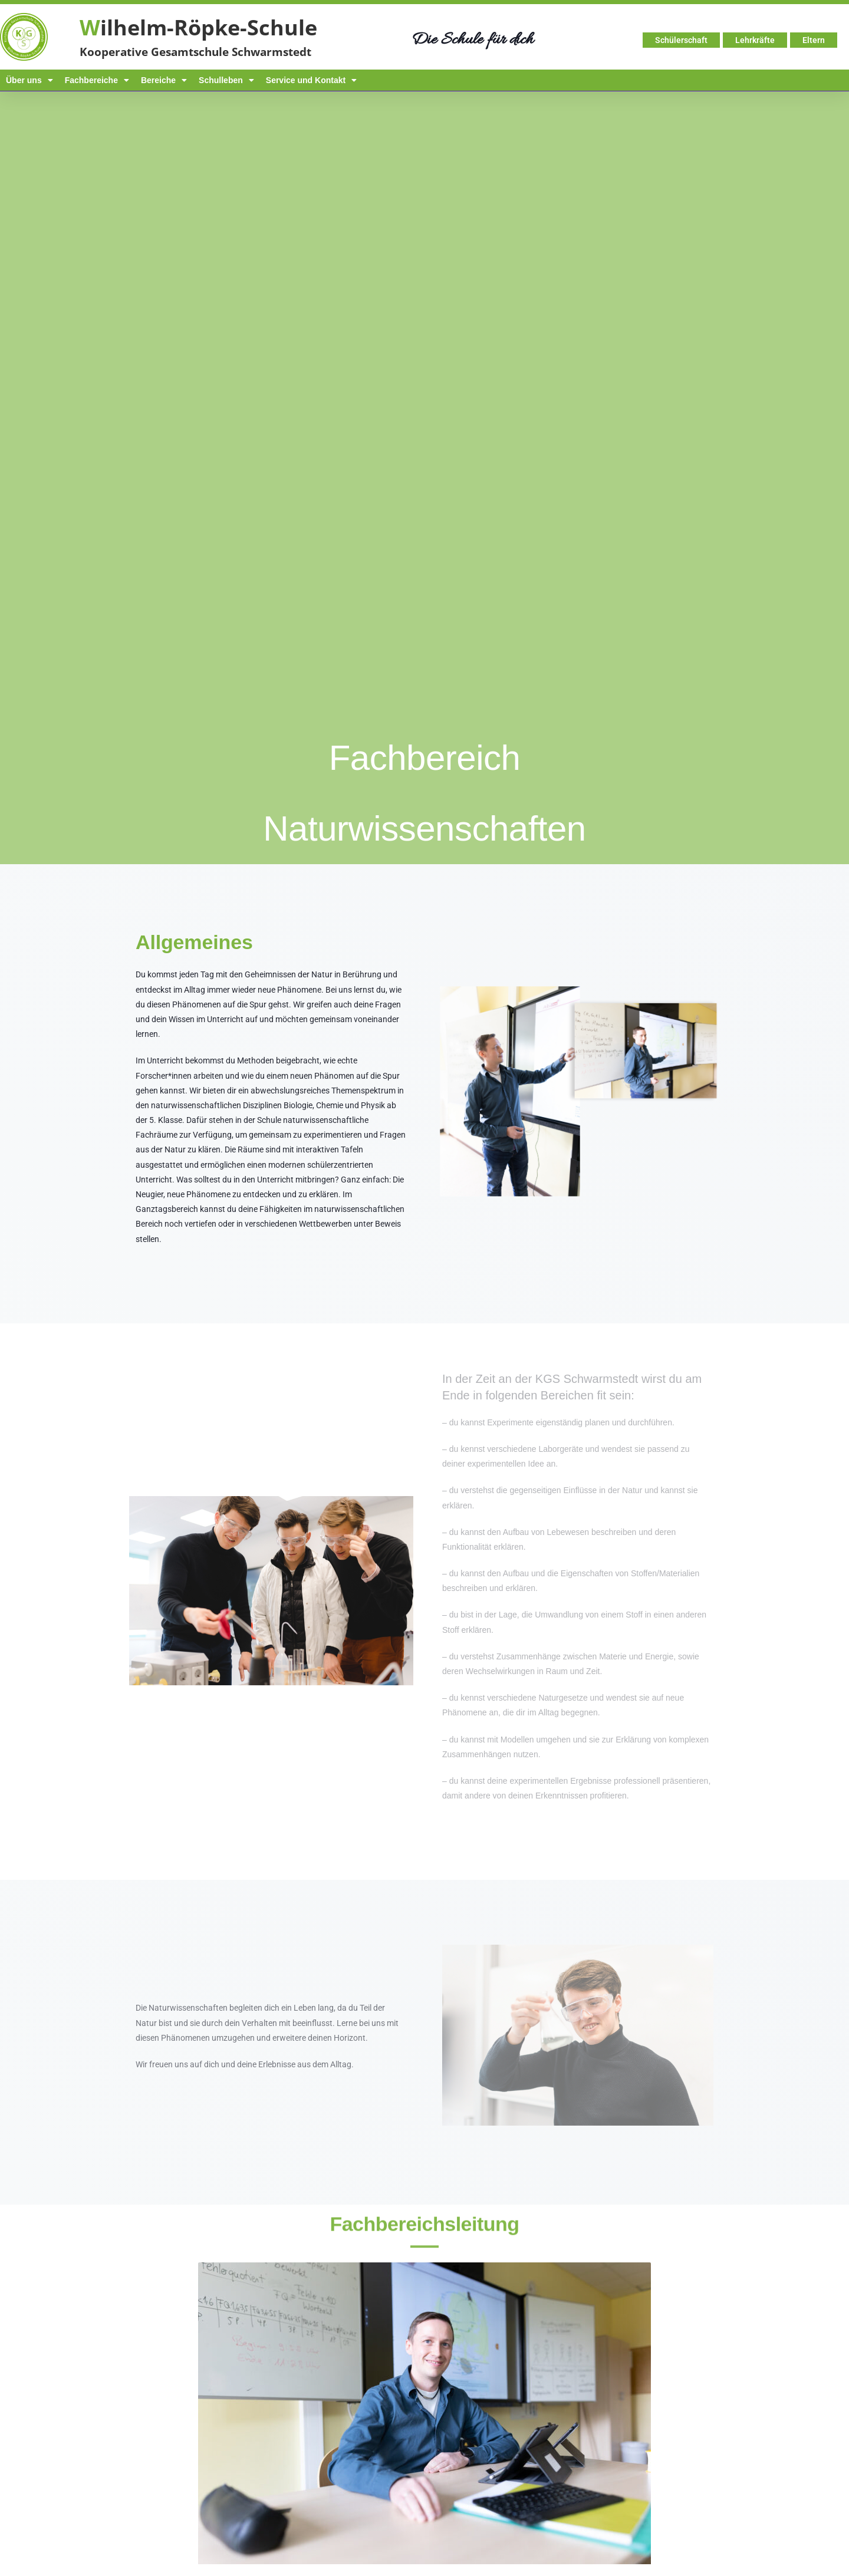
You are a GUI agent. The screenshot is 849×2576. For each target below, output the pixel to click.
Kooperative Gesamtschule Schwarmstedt (195, 52)
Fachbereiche (97, 80)
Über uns (29, 80)
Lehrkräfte (755, 40)
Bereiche (164, 80)
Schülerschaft (681, 40)
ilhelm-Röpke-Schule (198, 27)
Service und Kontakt (311, 80)
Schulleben (226, 80)
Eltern (813, 40)
